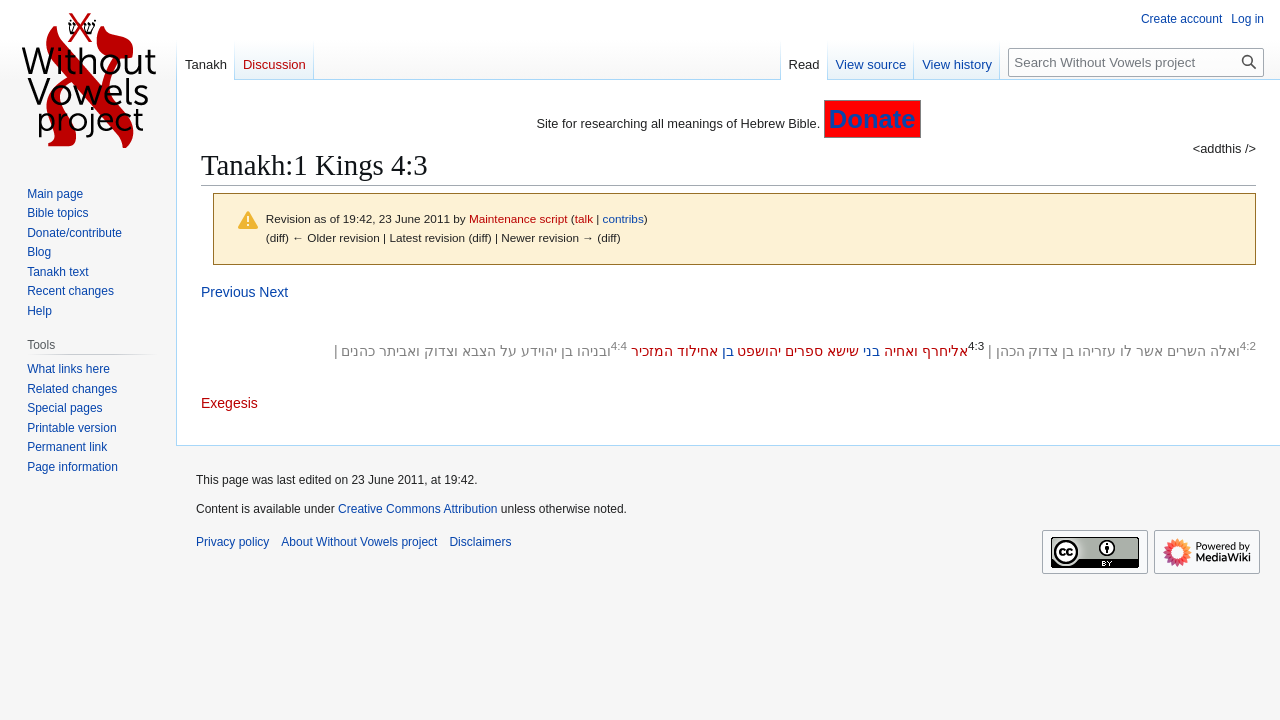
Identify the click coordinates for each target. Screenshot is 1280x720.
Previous (228, 292)
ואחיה (901, 351)
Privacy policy (232, 542)
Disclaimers (480, 542)
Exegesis (229, 403)
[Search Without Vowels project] (1136, 62)
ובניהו (594, 351)
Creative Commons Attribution (417, 509)
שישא (843, 351)
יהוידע (539, 351)
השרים (1186, 351)
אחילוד (697, 351)
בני (871, 351)
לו (1126, 351)
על (508, 351)
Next (273, 292)
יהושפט (759, 351)
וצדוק (441, 351)
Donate (872, 119)
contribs (623, 218)
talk (584, 218)
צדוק (1043, 351)
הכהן (1010, 351)
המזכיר (652, 351)
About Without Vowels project (359, 542)
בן (1068, 351)
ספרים (804, 351)
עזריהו (1097, 351)
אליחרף (945, 351)
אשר (1149, 351)
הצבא (479, 351)
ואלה (1225, 351)
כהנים (358, 351)
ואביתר (399, 351)
